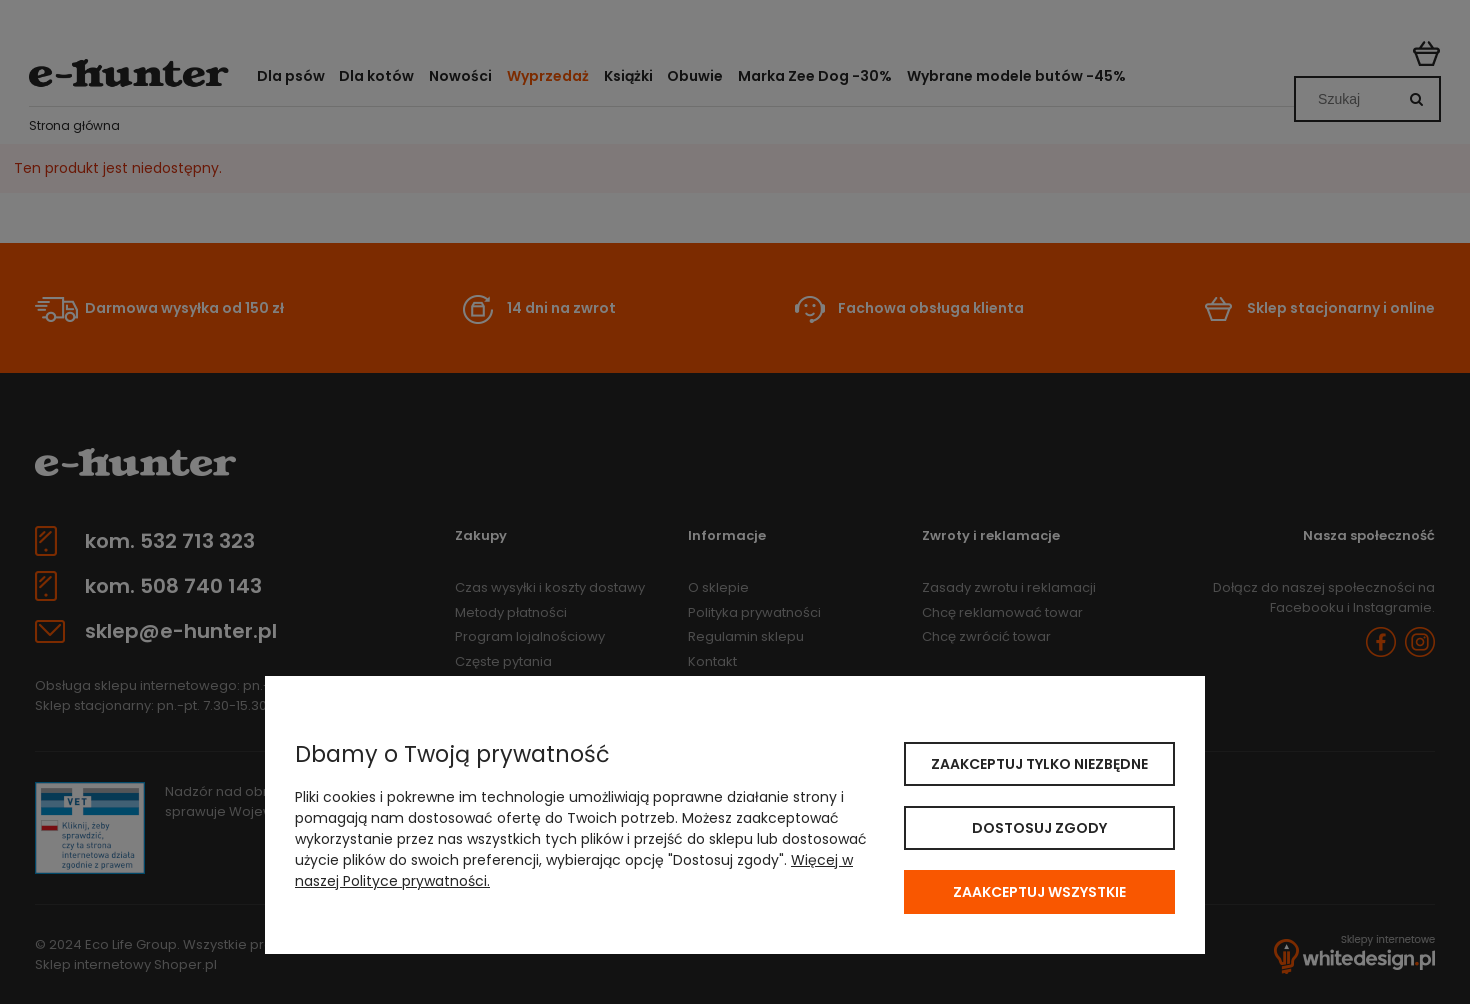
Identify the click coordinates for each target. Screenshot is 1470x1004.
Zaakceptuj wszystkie (1039, 892)
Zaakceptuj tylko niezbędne (1039, 764)
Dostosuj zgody (1039, 828)
